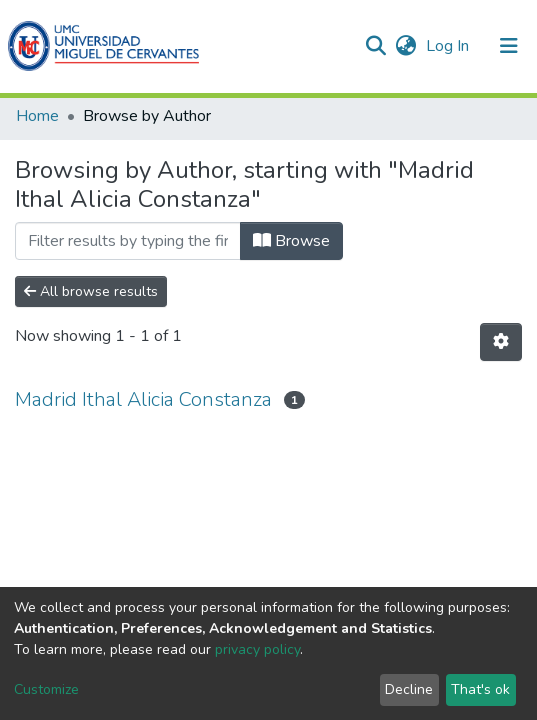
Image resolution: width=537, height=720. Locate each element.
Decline (409, 689)
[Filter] (128, 241)
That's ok (480, 689)
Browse (291, 241)
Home (37, 116)
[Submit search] (375, 46)
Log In (449, 46)
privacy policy (257, 649)
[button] (405, 46)
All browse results (91, 291)
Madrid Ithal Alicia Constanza (143, 399)
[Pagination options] (501, 342)
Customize (46, 689)
